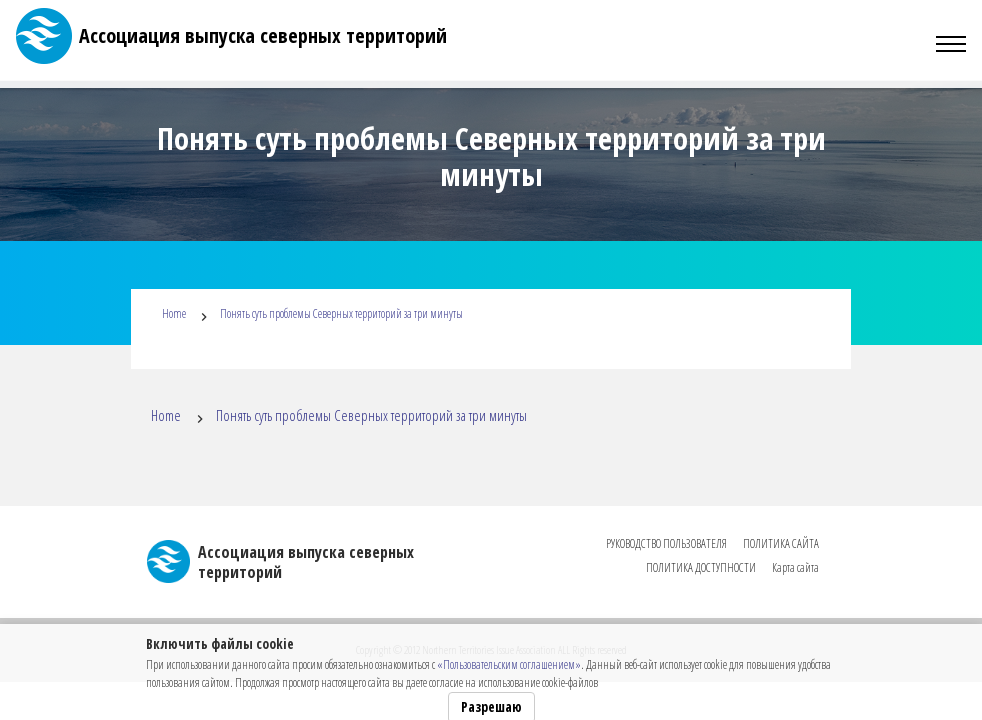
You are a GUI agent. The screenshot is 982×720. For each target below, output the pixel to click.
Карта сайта (795, 567)
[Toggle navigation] (951, 44)
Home (174, 313)
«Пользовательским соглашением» (509, 664)
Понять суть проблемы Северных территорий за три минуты (341, 313)
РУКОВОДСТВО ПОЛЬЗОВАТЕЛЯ (666, 543)
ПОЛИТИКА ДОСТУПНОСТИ (701, 567)
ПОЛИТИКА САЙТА (781, 543)
